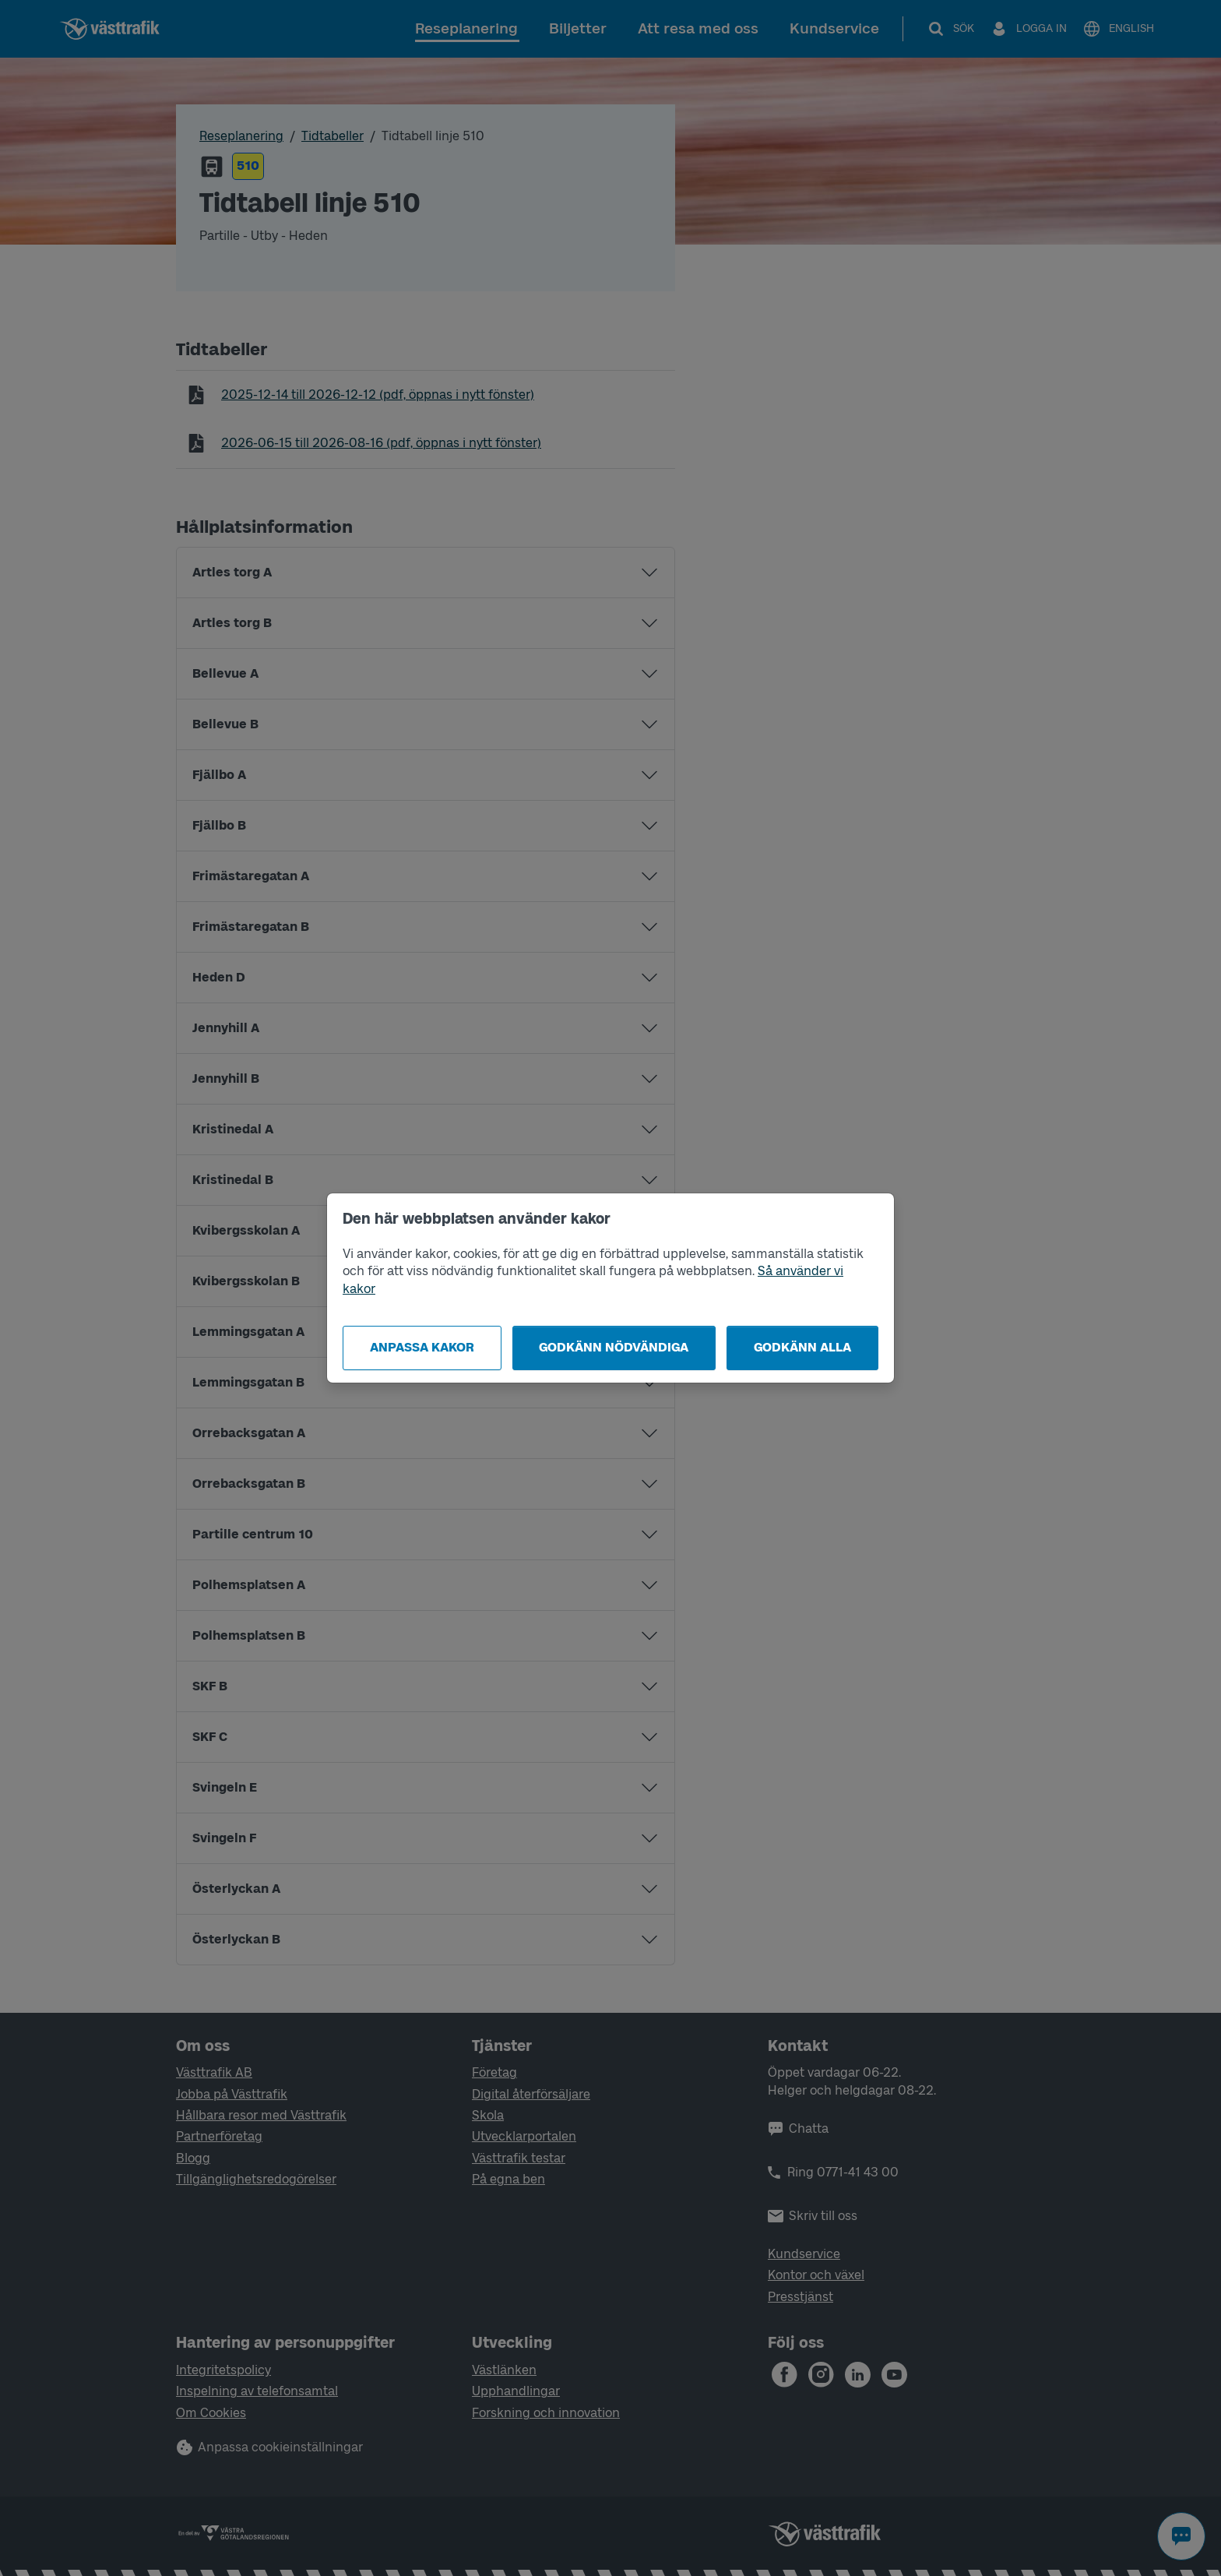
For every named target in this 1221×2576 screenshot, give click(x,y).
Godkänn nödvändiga (613, 1347)
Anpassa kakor (422, 1347)
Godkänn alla (802, 1347)
